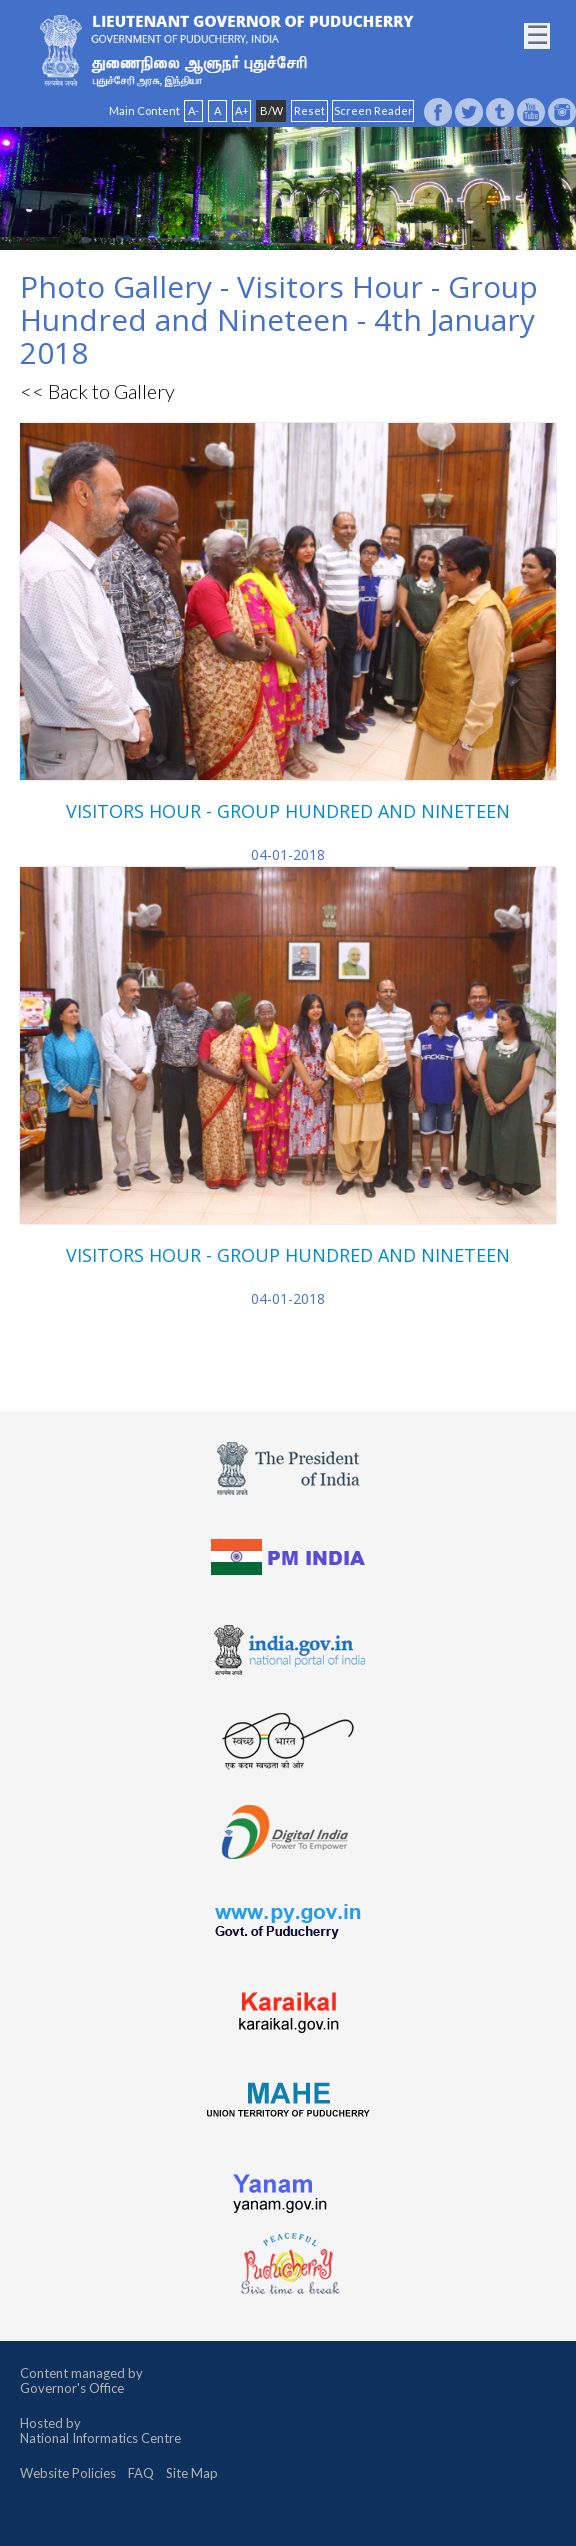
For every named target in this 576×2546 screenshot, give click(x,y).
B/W (271, 110)
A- (193, 110)
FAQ (141, 2473)
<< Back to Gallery (97, 391)
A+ (242, 110)
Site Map (192, 2473)
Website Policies (68, 2473)
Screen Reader (373, 110)
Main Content (144, 110)
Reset (309, 110)
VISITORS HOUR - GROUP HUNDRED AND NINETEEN (288, 811)
